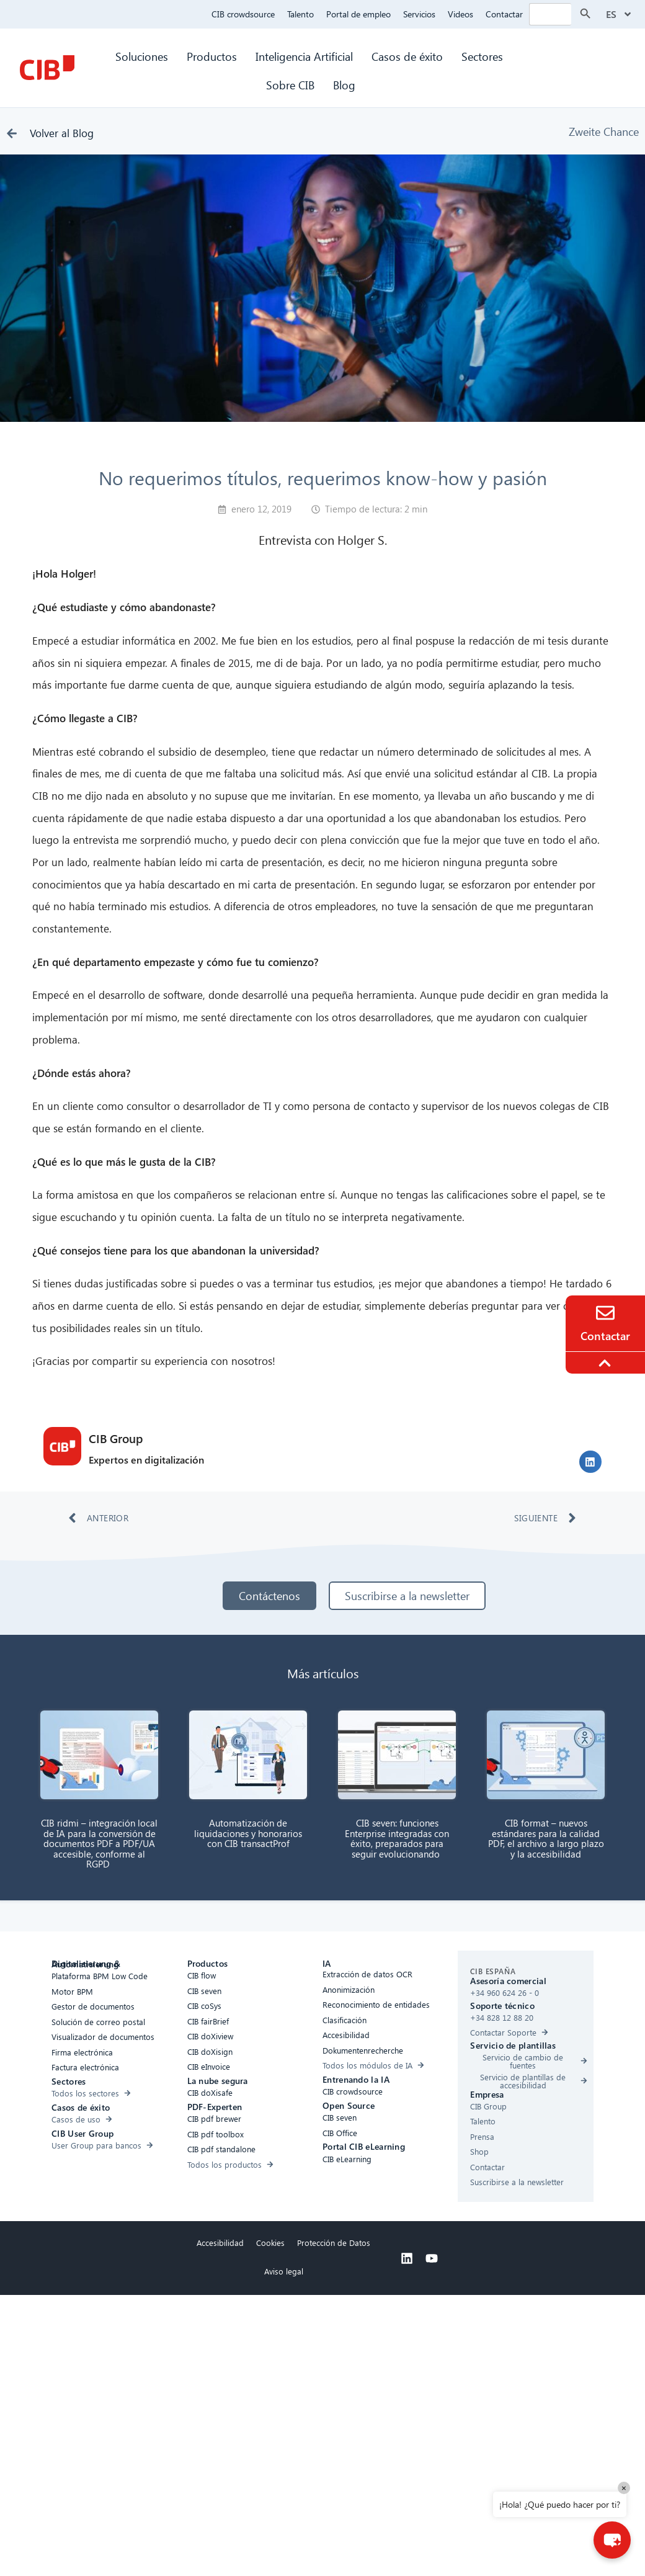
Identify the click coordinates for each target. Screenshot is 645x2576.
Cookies (270, 2242)
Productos (212, 56)
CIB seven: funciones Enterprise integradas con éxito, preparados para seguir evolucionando (397, 1838)
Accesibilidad (220, 2242)
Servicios (419, 14)
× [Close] (624, 2487)
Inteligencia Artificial (304, 56)
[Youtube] (431, 2258)
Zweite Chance (604, 131)
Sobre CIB (290, 84)
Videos (460, 14)
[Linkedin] (407, 2258)
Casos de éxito (407, 56)
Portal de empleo (358, 14)
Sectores (483, 56)
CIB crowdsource (243, 14)
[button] (590, 1462)
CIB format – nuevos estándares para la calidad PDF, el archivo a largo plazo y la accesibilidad (546, 1838)
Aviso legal (283, 2271)
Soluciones (141, 56)
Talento (300, 14)
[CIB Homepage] (47, 67)
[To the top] (606, 1363)
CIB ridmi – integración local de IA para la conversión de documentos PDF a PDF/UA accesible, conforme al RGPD (99, 1843)
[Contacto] (605, 1313)
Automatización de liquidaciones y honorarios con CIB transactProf (248, 1833)
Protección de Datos (333, 2242)
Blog (344, 84)
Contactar (504, 14)
